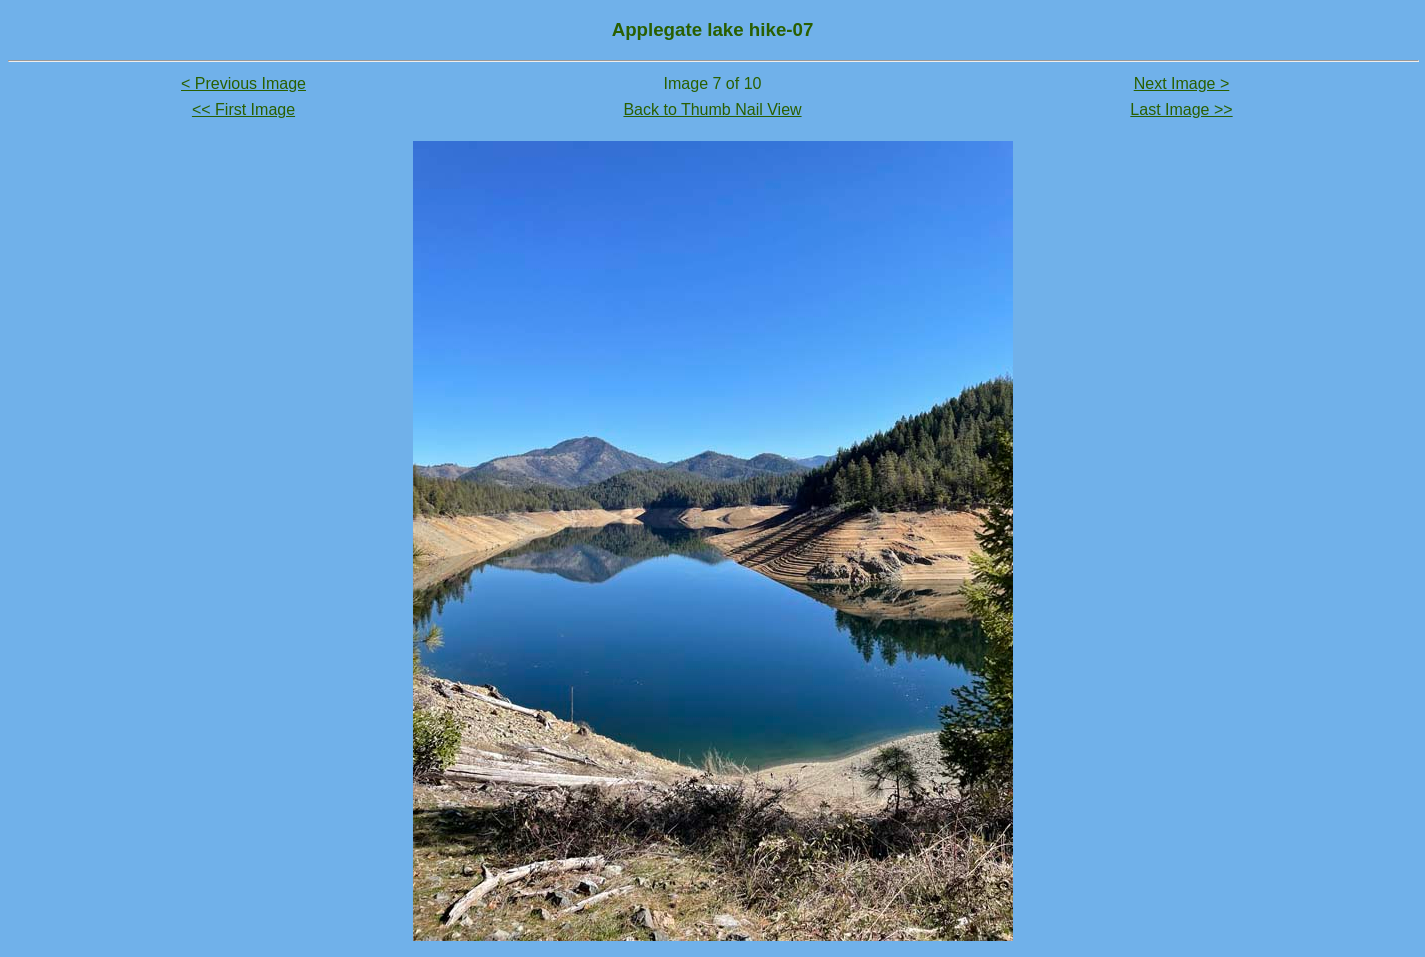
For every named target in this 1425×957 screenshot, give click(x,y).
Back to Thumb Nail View (712, 109)
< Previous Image (243, 83)
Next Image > (1182, 83)
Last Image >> (1181, 109)
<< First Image (243, 109)
